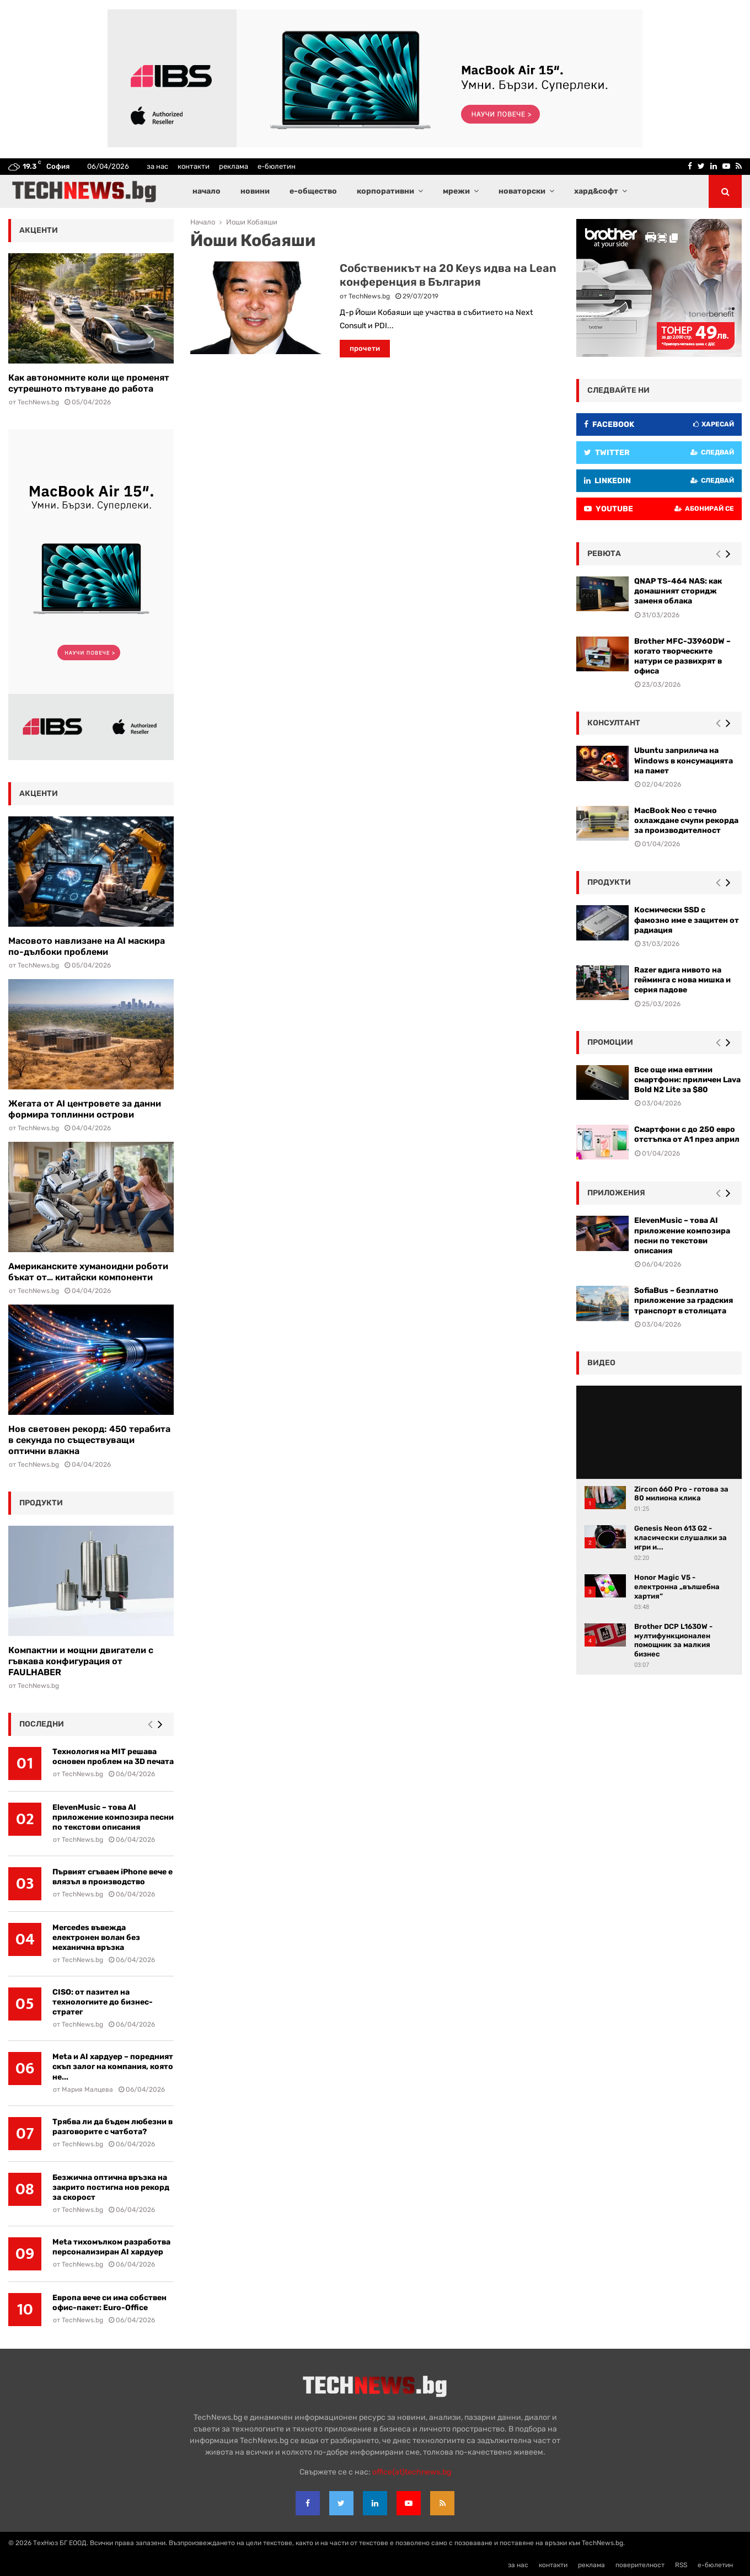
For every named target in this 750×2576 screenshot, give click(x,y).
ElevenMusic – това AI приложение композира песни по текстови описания (113, 1817)
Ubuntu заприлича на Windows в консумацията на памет (683, 760)
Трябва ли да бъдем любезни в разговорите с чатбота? (112, 2126)
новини (255, 191)
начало (206, 191)
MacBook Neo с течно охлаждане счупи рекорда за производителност (686, 820)
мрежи (456, 191)
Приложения (616, 1193)
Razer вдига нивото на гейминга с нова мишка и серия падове (682, 980)
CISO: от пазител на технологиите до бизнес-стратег (102, 2002)
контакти (194, 166)
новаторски (522, 191)
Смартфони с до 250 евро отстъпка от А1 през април (687, 1134)
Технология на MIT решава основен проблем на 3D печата (113, 1756)
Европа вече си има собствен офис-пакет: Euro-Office (109, 2302)
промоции (610, 1042)
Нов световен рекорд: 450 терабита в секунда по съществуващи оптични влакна (89, 1440)
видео (601, 1362)
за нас (157, 166)
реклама (233, 166)
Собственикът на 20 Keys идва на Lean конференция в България (448, 274)
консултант (613, 723)
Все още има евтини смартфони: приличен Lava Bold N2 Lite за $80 (687, 1079)
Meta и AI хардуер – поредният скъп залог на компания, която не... (112, 2066)
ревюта (604, 553)
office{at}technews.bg (411, 2472)
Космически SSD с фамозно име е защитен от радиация (686, 919)
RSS (681, 2565)
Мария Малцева (87, 2089)
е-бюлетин (277, 166)
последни (41, 1724)
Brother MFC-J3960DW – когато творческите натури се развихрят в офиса (682, 656)
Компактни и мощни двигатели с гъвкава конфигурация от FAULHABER (80, 1661)
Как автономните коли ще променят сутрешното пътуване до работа (88, 383)
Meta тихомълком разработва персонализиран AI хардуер (111, 2247)
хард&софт (596, 191)
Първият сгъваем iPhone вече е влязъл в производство (112, 1876)
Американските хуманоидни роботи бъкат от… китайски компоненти (88, 1271)
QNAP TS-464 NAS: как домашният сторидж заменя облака (678, 591)
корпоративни (385, 191)
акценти (38, 230)
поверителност (640, 2565)
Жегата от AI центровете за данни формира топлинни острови (84, 1109)
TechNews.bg (369, 296)
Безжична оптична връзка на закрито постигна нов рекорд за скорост (110, 2187)
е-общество (313, 191)
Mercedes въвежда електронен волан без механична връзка (96, 1937)
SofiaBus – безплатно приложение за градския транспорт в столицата (683, 1300)
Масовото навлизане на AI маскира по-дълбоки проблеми (86, 946)
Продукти (609, 882)
